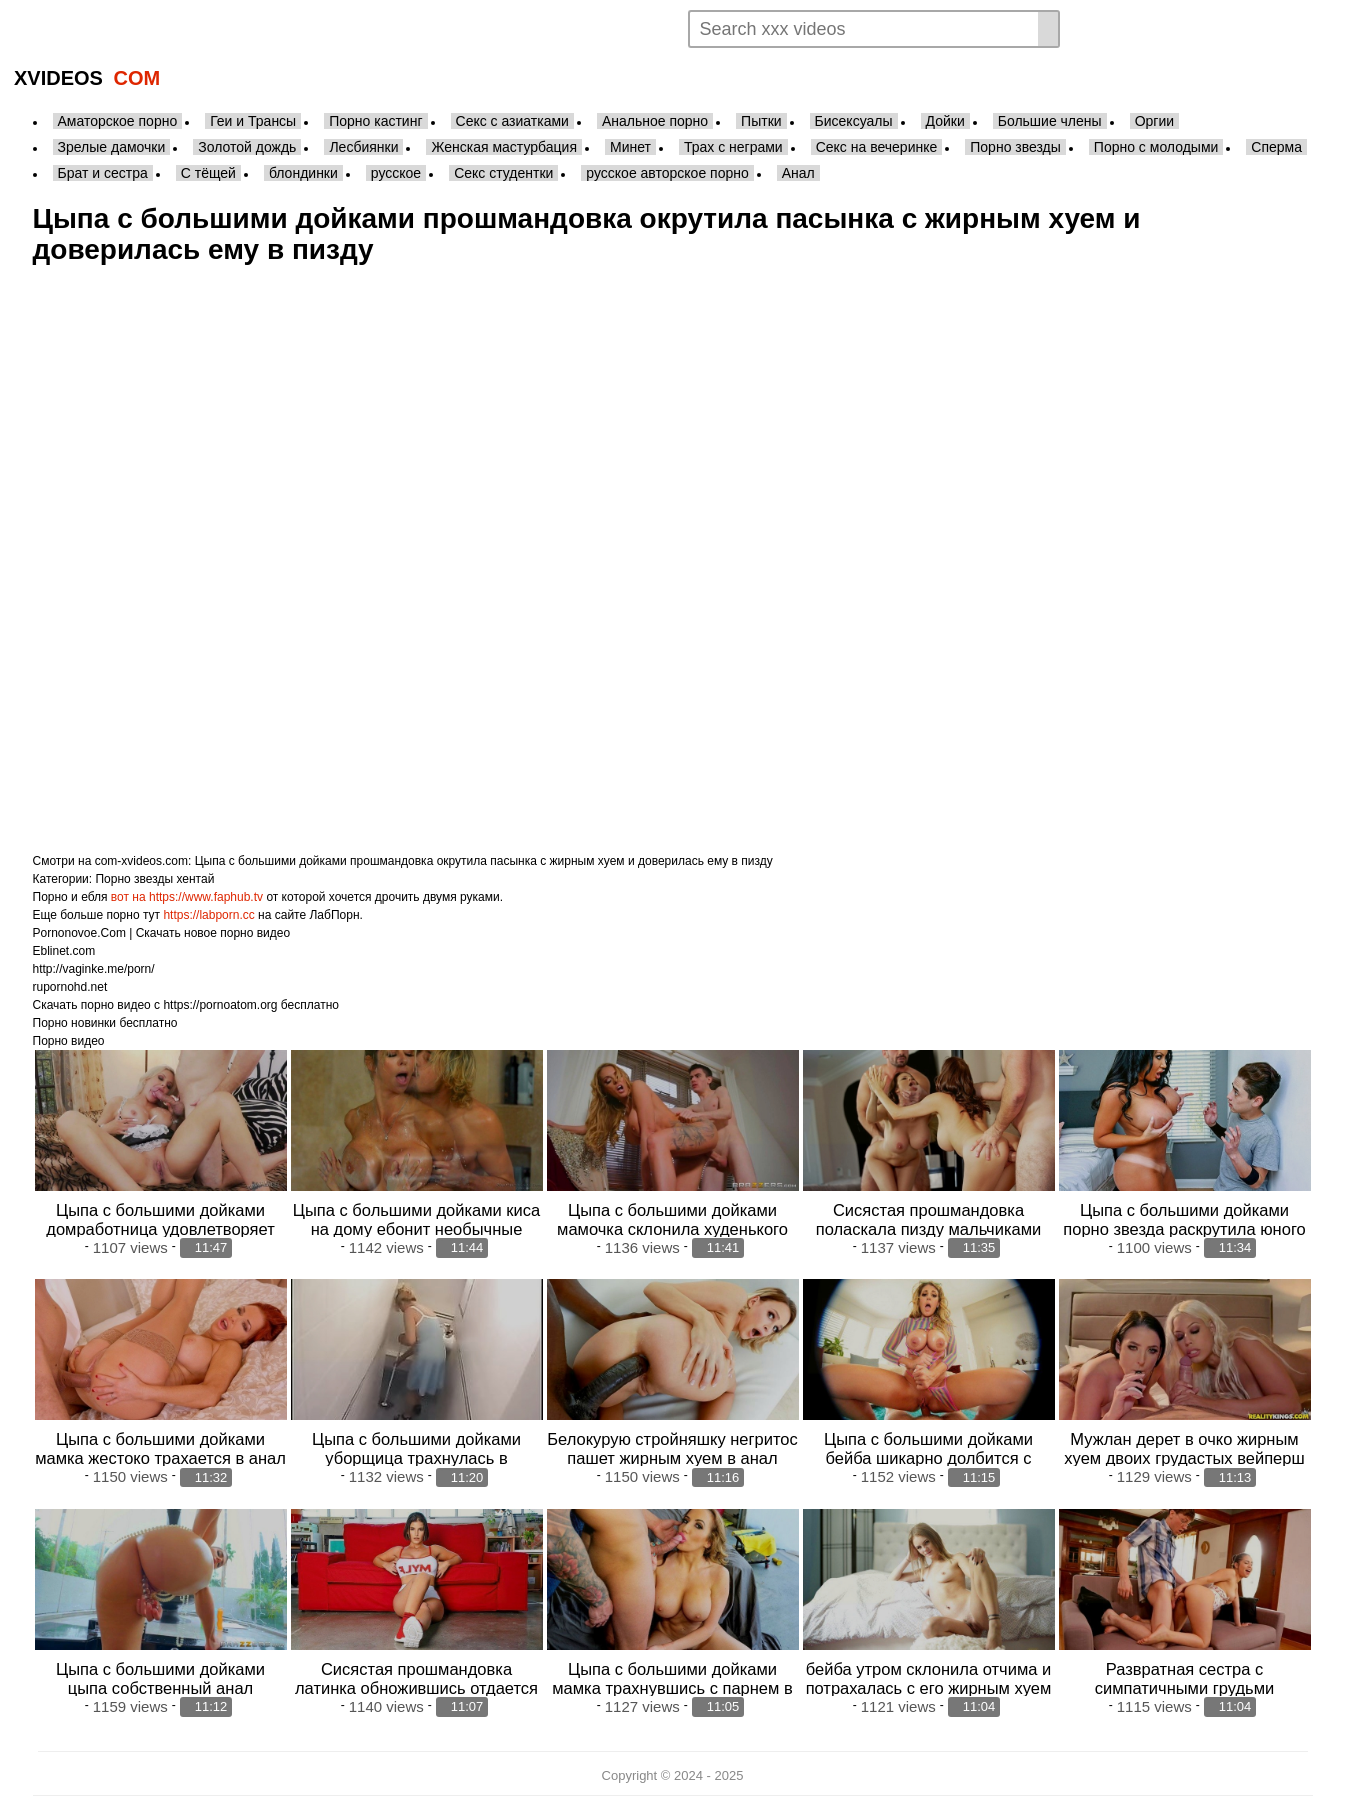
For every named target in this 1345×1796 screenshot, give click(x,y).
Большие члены (1050, 121)
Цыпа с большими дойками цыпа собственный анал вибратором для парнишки (160, 1688)
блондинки (303, 173)
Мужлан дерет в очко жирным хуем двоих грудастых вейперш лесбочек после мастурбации (1184, 1458)
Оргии (1154, 121)
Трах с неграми (733, 147)
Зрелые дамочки (112, 147)
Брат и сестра (103, 173)
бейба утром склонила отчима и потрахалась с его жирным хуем (929, 1678)
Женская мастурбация (503, 147)
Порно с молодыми (1156, 147)
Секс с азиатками (512, 121)
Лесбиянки (363, 147)
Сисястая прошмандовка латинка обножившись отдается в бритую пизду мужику (416, 1688)
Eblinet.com (64, 951)
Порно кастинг (375, 121)
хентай (195, 879)
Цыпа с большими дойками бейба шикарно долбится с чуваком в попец (928, 1458)
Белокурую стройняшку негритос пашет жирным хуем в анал (672, 1448)
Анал (798, 173)
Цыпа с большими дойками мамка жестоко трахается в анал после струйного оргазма (160, 1458)
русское (396, 173)
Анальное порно (655, 121)
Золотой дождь (247, 147)
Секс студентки (503, 173)
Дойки (945, 121)
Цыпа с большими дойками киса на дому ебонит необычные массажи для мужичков (416, 1229)
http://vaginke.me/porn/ (94, 969)
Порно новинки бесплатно (105, 1023)
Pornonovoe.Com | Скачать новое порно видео (162, 933)
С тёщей (208, 173)
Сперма (1276, 147)
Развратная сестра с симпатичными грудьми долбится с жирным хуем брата (1184, 1688)
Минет (630, 147)
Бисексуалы (854, 121)
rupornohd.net (70, 987)
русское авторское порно (667, 173)
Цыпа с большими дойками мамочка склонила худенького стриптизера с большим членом (672, 1229)
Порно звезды (1015, 147)
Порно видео (69, 1041)
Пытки (761, 121)
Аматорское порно (118, 121)
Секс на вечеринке (877, 147)
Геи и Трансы (253, 121)
